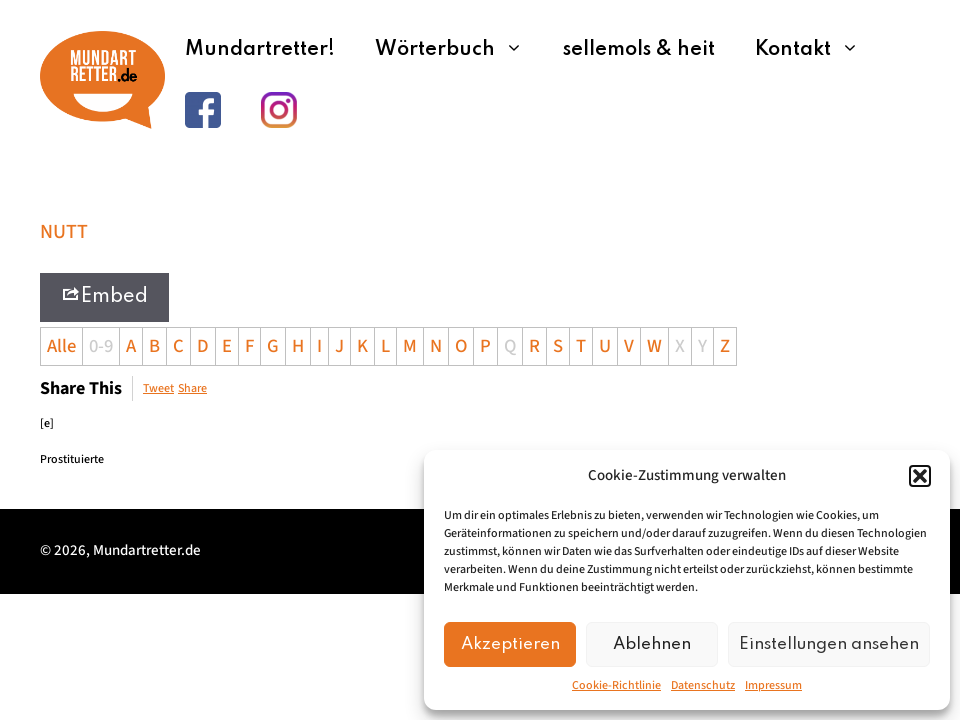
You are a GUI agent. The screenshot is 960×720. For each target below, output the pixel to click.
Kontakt (817, 50)
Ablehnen (652, 644)
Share (192, 388)
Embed (104, 295)
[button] (920, 476)
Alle (61, 346)
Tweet (158, 388)
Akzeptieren (510, 644)
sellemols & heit (639, 50)
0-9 (101, 346)
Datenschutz (703, 685)
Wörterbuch (459, 50)
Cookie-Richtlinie (616, 685)
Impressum (773, 685)
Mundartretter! (260, 50)
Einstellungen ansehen (829, 644)
